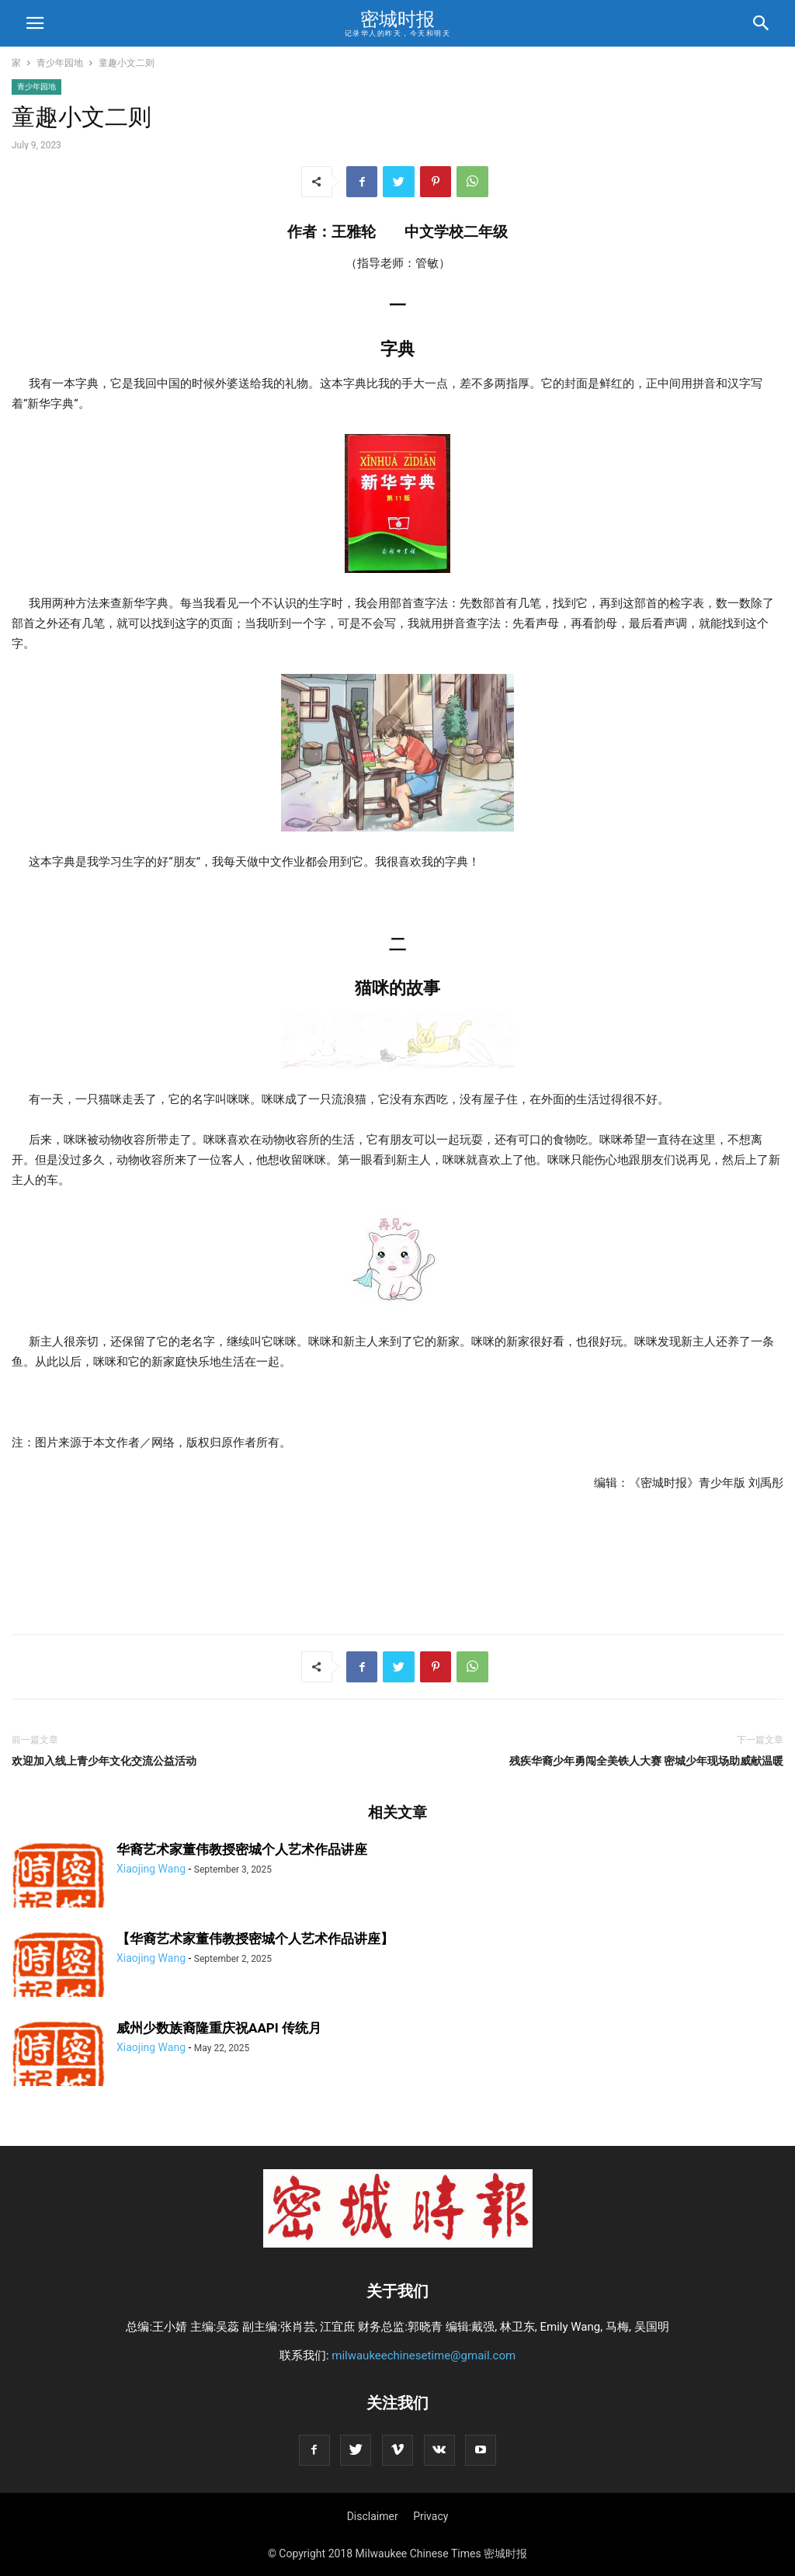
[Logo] (398, 2244)
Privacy (430, 2516)
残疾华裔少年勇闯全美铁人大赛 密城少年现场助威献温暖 (646, 1761)
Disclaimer (372, 2516)
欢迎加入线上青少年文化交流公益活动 (104, 1761)
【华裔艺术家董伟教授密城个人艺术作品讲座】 (255, 1938)
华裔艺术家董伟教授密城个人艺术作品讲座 (241, 1849)
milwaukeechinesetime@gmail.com (424, 2355)
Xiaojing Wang (151, 1869)
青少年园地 (59, 62)
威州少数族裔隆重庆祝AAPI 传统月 (218, 2028)
